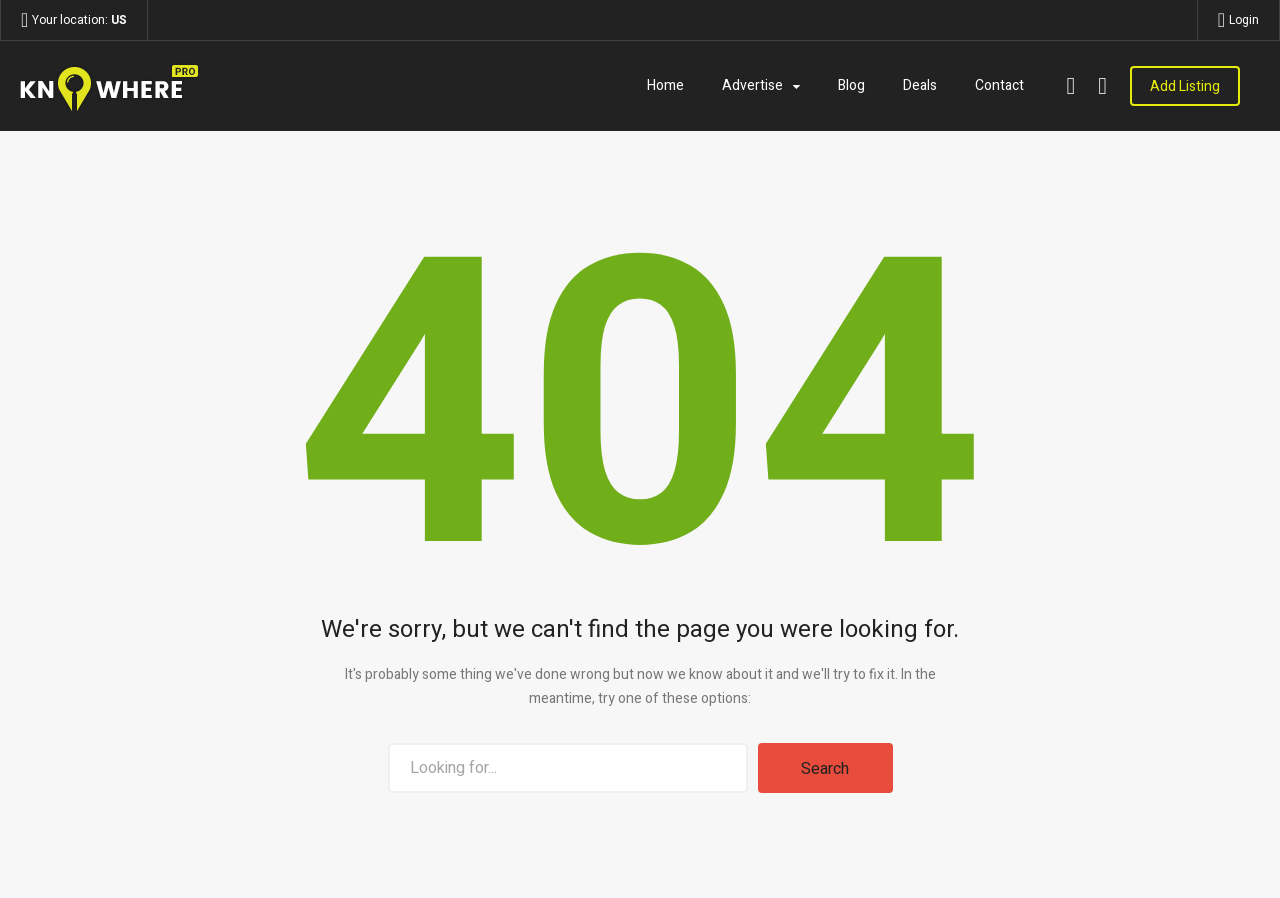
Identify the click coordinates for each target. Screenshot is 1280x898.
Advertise (752, 85)
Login (1244, 20)
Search (825, 769)
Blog (851, 85)
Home (665, 85)
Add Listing (1185, 86)
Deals (920, 85)
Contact (999, 85)
